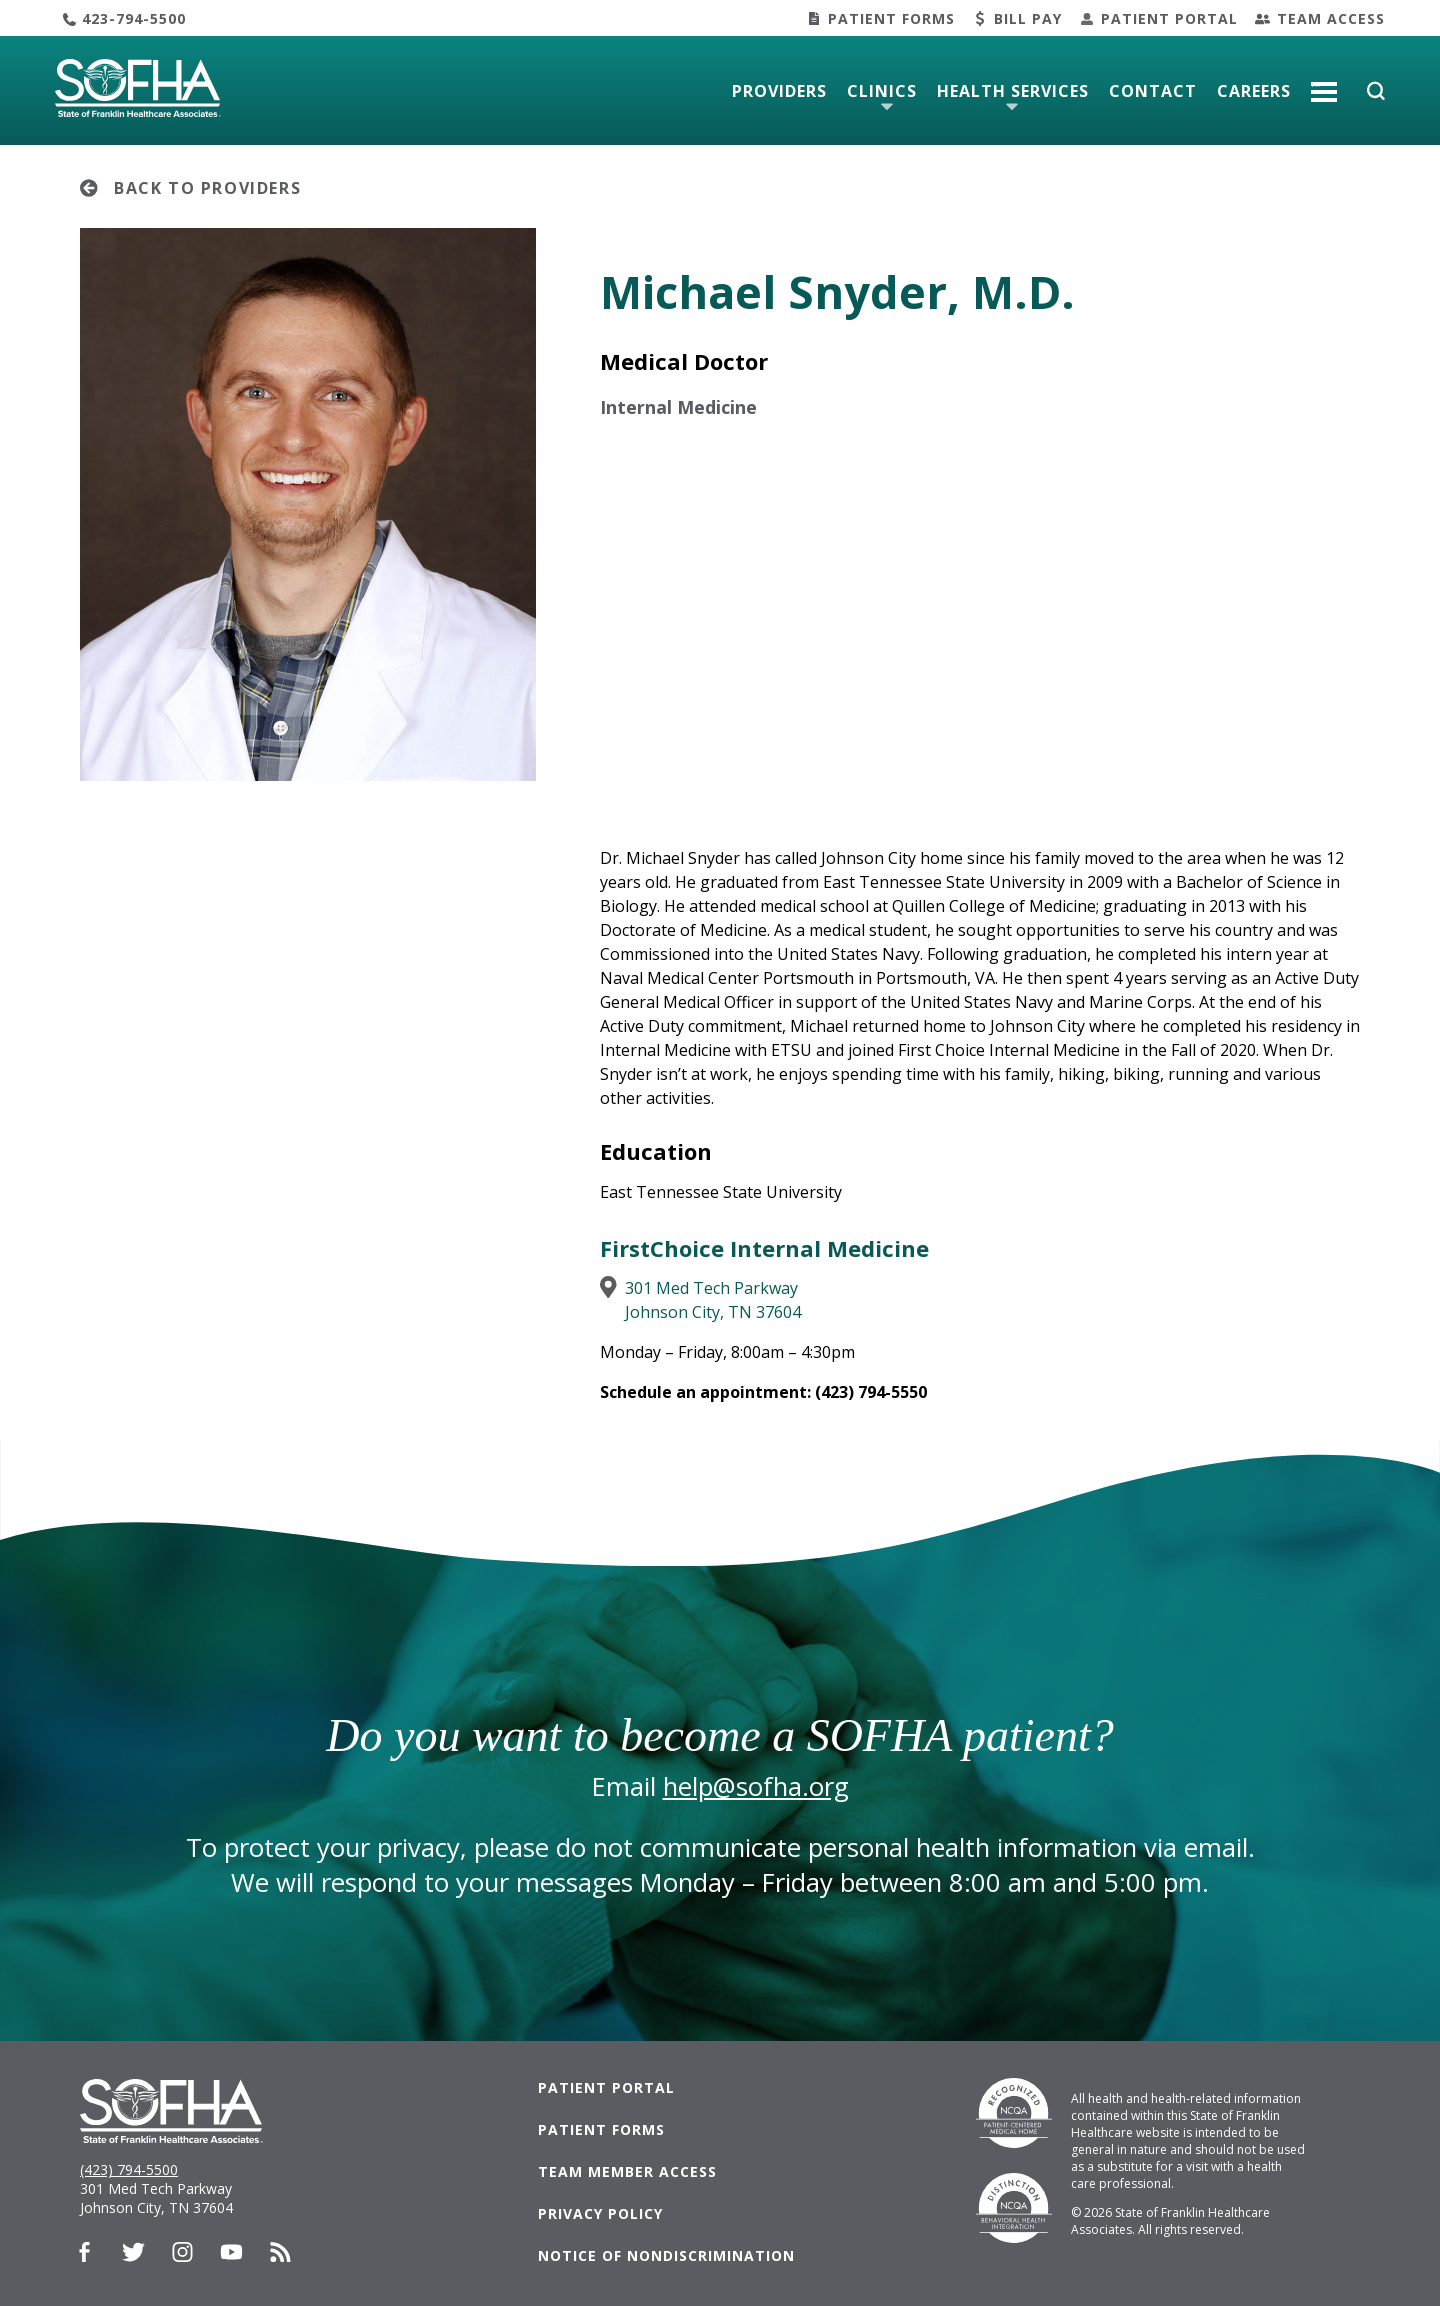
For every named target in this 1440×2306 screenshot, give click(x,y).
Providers (779, 91)
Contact (1153, 91)
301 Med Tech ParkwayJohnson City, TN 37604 (713, 1300)
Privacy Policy (600, 2213)
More (1324, 84)
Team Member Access (627, 2171)
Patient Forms (891, 18)
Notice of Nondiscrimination (666, 2255)
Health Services (1013, 91)
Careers (1254, 91)
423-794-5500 (134, 18)
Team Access (1331, 18)
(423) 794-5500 (129, 2169)
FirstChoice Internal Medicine (764, 1248)
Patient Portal (1169, 18)
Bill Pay (1028, 18)
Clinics (882, 91)
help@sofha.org (756, 1786)
